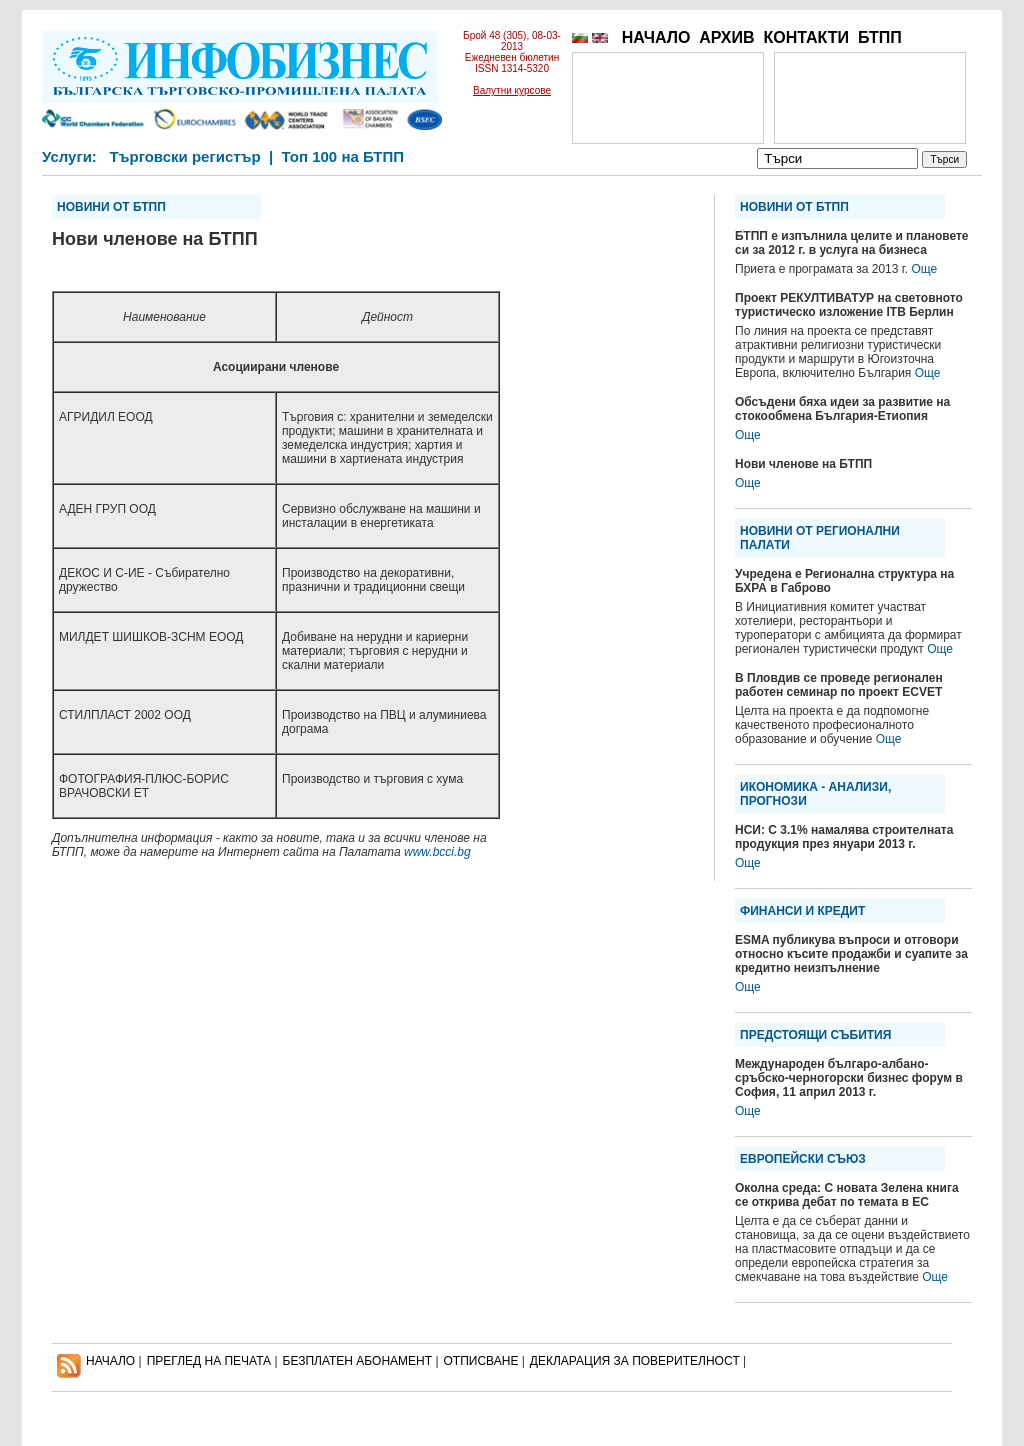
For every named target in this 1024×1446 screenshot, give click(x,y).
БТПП (880, 37)
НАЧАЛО (656, 37)
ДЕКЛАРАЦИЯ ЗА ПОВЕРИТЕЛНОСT (635, 1361)
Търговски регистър (184, 156)
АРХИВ (726, 37)
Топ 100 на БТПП (343, 156)
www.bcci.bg (437, 852)
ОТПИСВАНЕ (481, 1361)
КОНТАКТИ (806, 37)
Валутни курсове (512, 90)
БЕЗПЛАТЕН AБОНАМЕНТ (358, 1361)
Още (924, 269)
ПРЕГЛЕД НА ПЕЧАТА (209, 1361)
